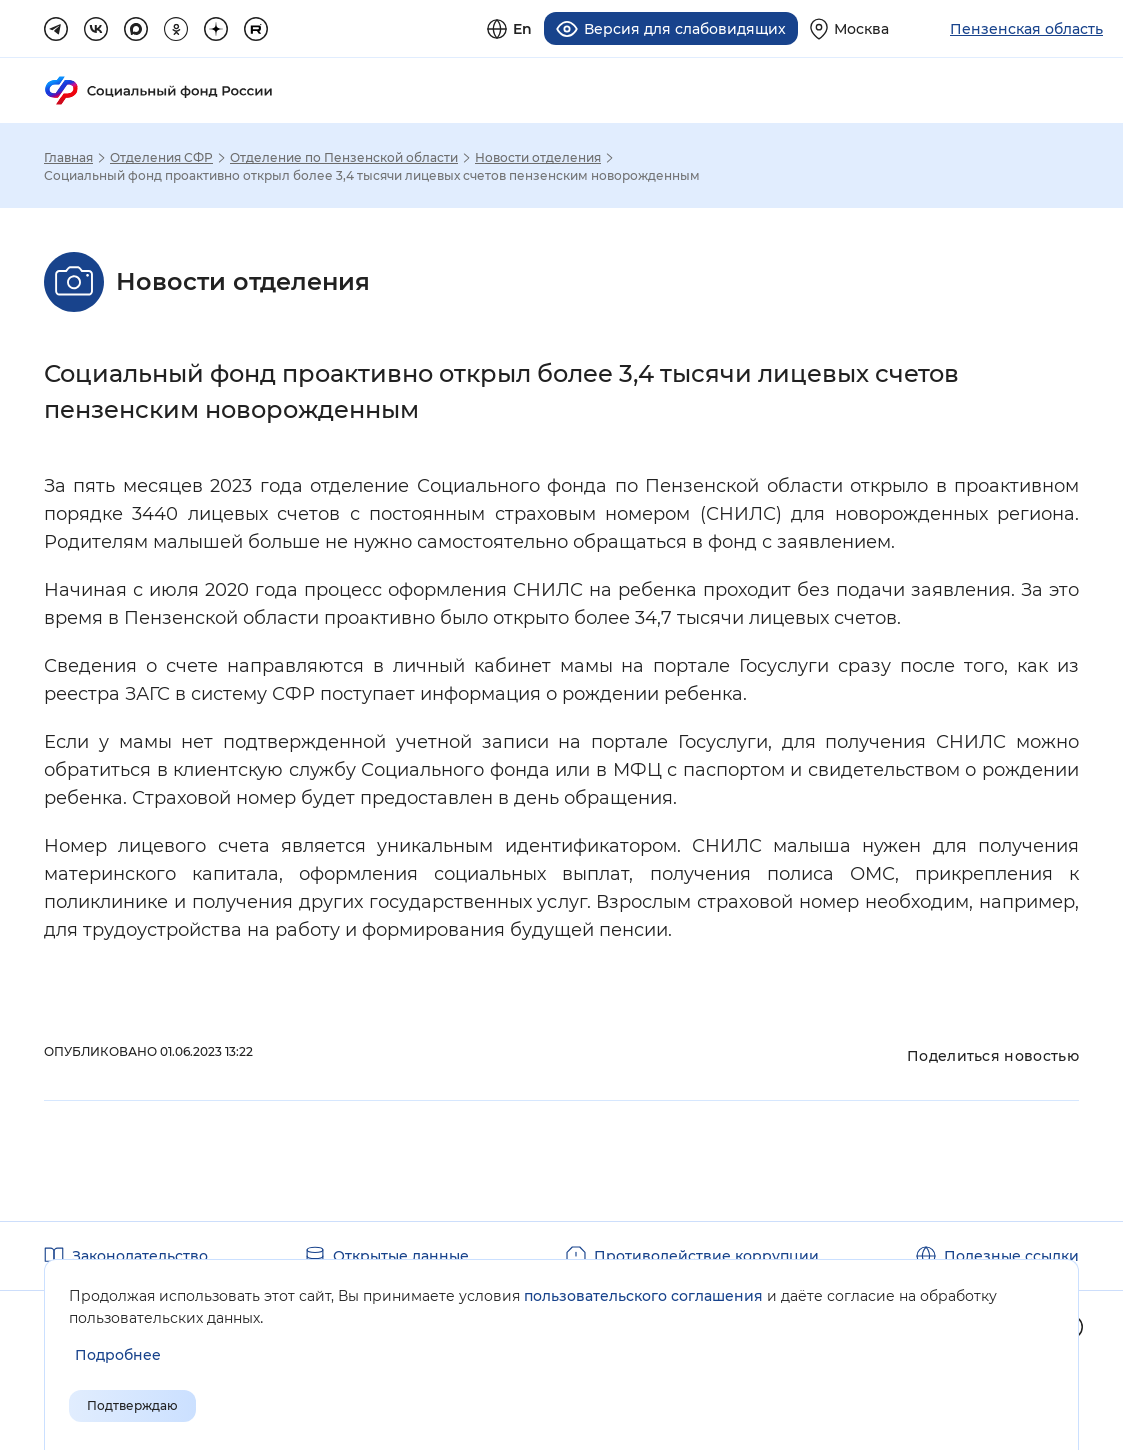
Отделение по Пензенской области (344, 158)
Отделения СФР (161, 158)
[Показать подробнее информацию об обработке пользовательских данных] (118, 1355)
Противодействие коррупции (706, 1256)
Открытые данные (401, 1256)
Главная (68, 158)
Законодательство (140, 1256)
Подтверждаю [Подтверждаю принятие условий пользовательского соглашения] (132, 1405)
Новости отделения (538, 158)
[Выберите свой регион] (849, 28)
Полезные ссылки (1011, 1256)
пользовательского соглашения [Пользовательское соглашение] (643, 1296)
